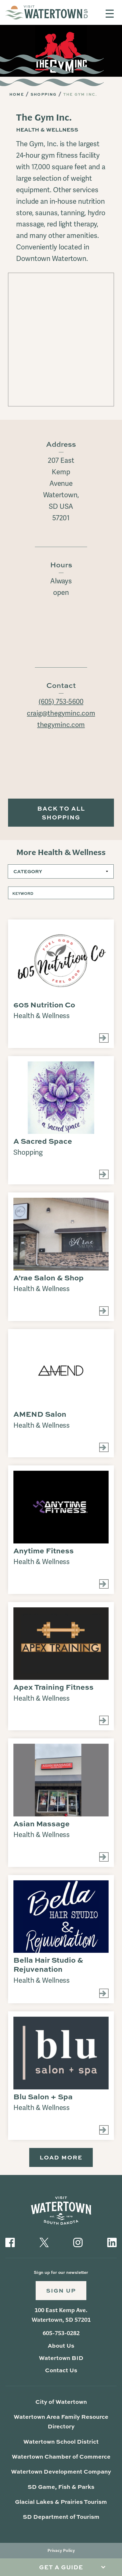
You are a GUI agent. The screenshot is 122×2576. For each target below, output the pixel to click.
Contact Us (61, 2372)
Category (27, 872)
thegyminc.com (61, 725)
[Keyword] (61, 893)
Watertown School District (61, 2444)
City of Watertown (61, 2404)
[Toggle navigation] (109, 13)
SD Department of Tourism (61, 2519)
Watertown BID (61, 2360)
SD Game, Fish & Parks (61, 2489)
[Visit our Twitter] (44, 2243)
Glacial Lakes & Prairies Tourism (61, 2504)
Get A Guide (61, 2567)
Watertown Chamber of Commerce (61, 2459)
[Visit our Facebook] (10, 2243)
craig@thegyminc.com (60, 714)
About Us (61, 2348)
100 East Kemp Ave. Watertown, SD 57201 (61, 2317)
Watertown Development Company (61, 2474)
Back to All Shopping (61, 813)
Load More (61, 2158)
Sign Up (61, 2292)
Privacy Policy (61, 2552)
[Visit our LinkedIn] (112, 2243)
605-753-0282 (61, 2335)
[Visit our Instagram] (78, 2243)
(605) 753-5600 (61, 702)
